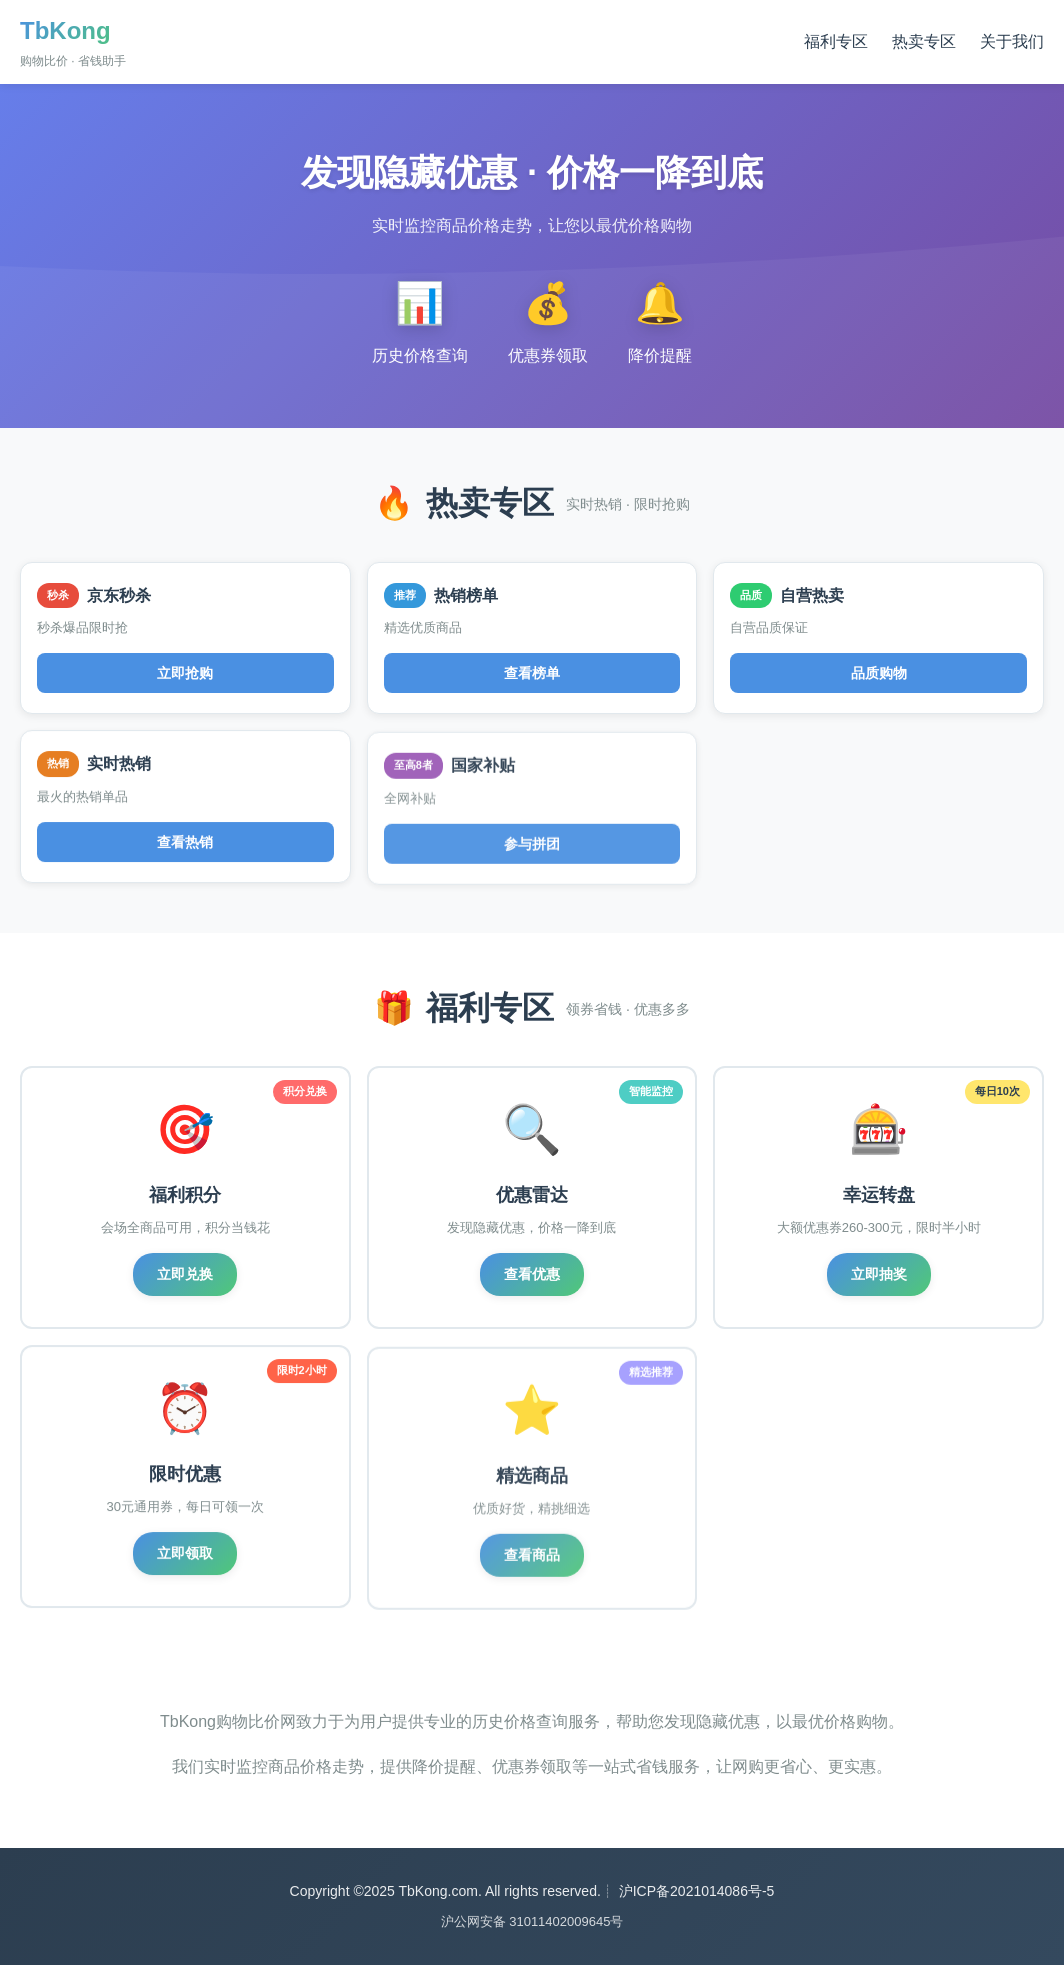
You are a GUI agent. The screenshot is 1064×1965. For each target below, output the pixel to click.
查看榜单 (532, 673)
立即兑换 (185, 1274)
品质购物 (879, 674)
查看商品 (532, 1563)
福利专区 (836, 41)
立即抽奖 (879, 1276)
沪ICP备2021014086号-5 (697, 1891)
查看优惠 (532, 1274)
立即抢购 (185, 673)
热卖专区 (924, 41)
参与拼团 (532, 851)
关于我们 (1012, 41)
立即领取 (185, 1558)
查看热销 (185, 846)
